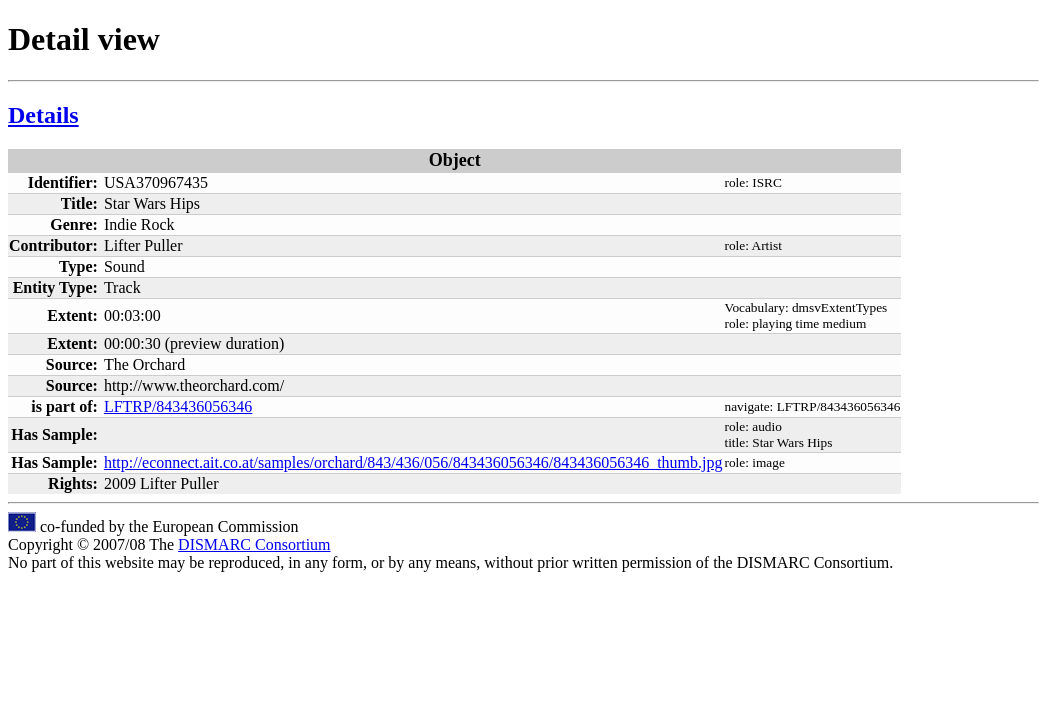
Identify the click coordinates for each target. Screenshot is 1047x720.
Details (43, 115)
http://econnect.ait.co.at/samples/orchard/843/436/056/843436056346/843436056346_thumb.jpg (413, 462)
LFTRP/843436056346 (178, 406)
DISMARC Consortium (254, 544)
